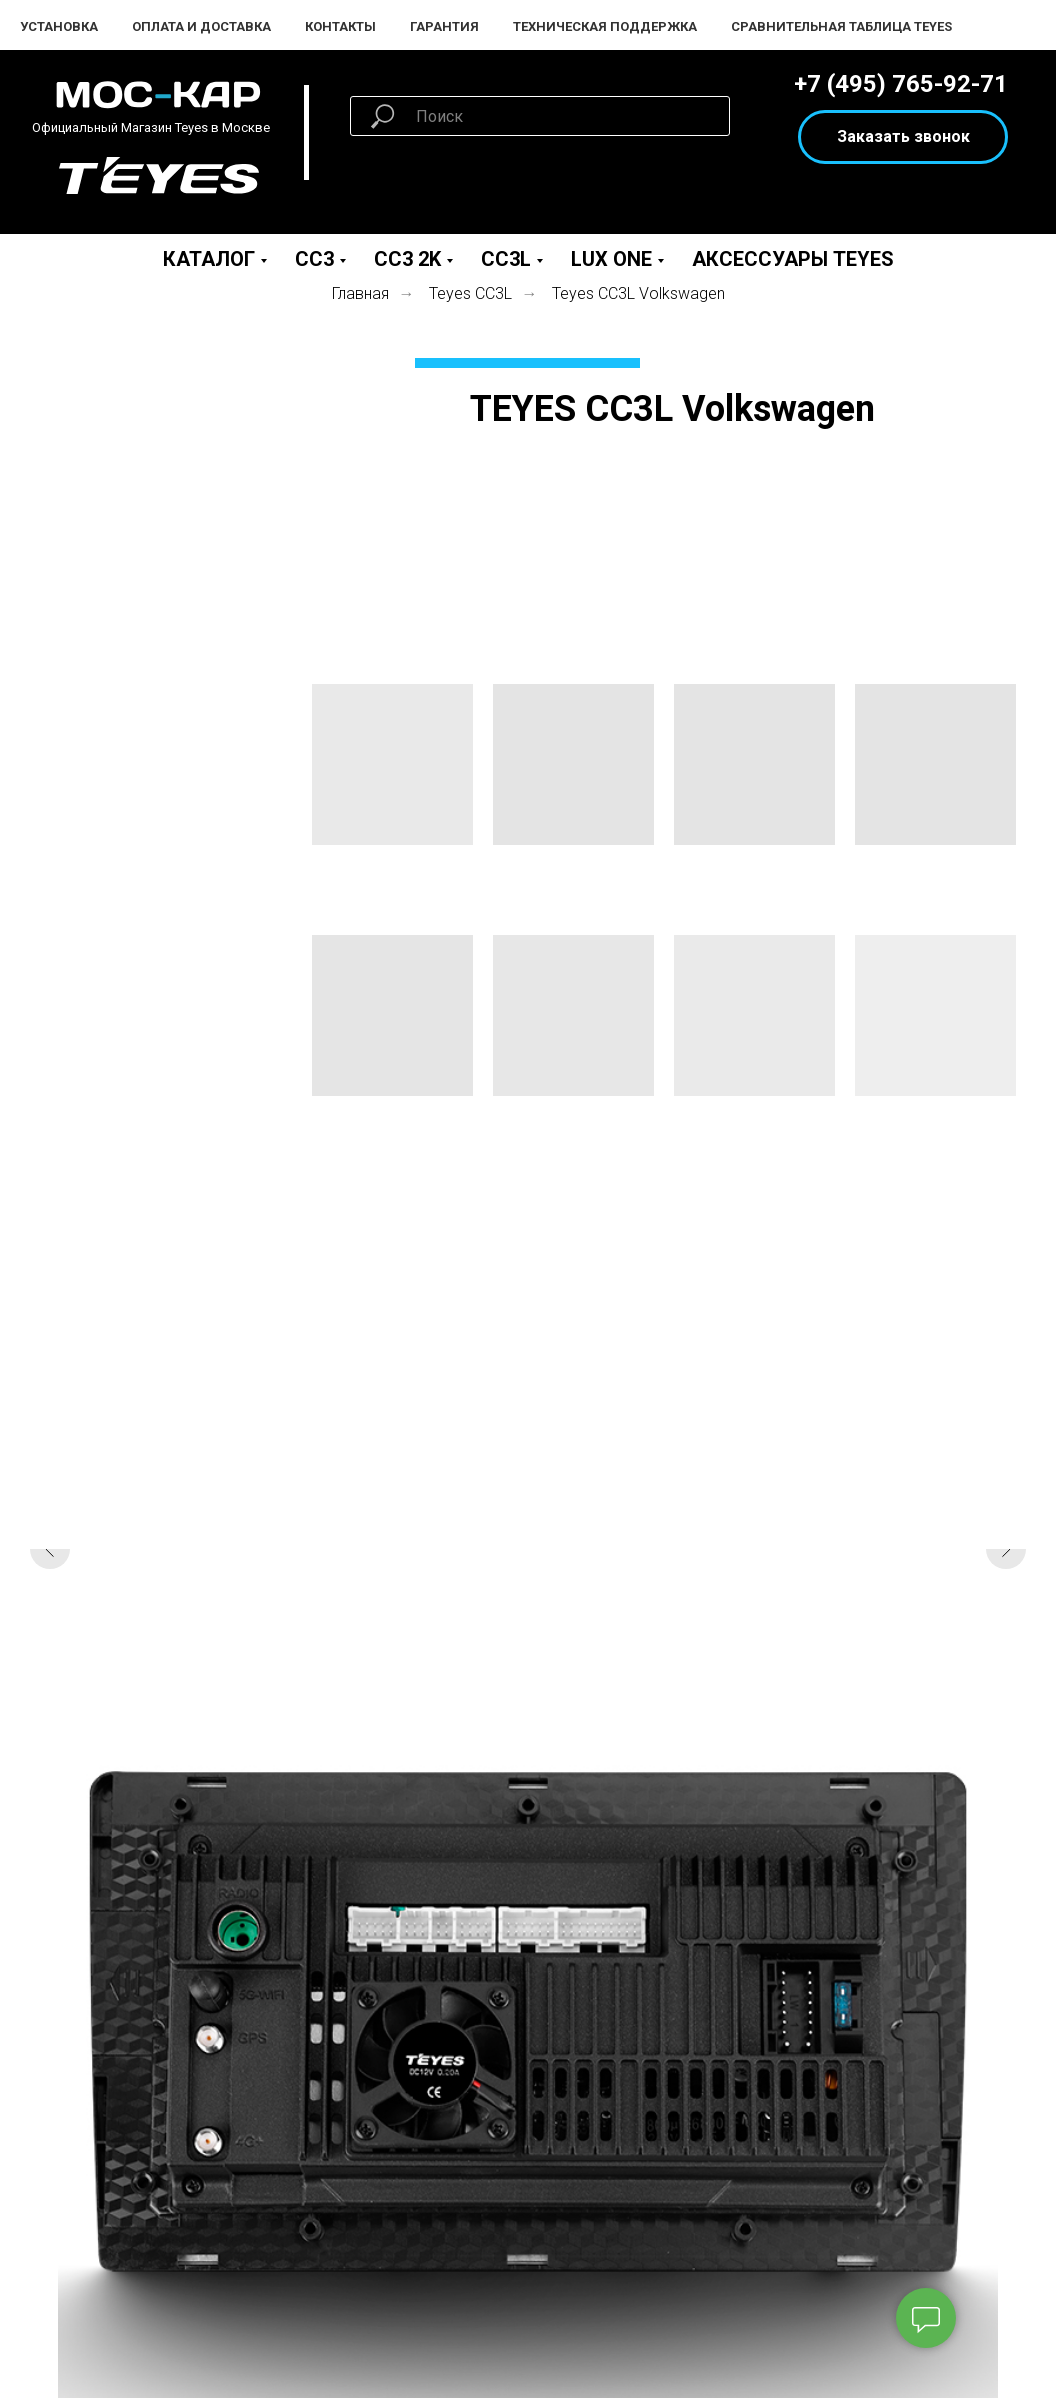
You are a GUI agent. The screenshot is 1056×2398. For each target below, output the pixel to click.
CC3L (506, 259)
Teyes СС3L (470, 293)
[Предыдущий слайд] (50, 1549)
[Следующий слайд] (1006, 1549)
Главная (360, 293)
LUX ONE (611, 259)
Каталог (209, 259)
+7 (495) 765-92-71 (901, 84)
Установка (59, 26)
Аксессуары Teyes (793, 259)
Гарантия (444, 26)
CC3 (314, 259)
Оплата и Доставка (201, 26)
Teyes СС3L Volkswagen (638, 293)
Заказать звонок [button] (903, 136)
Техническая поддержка (605, 26)
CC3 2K (407, 259)
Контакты (340, 26)
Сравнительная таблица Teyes (841, 26)
